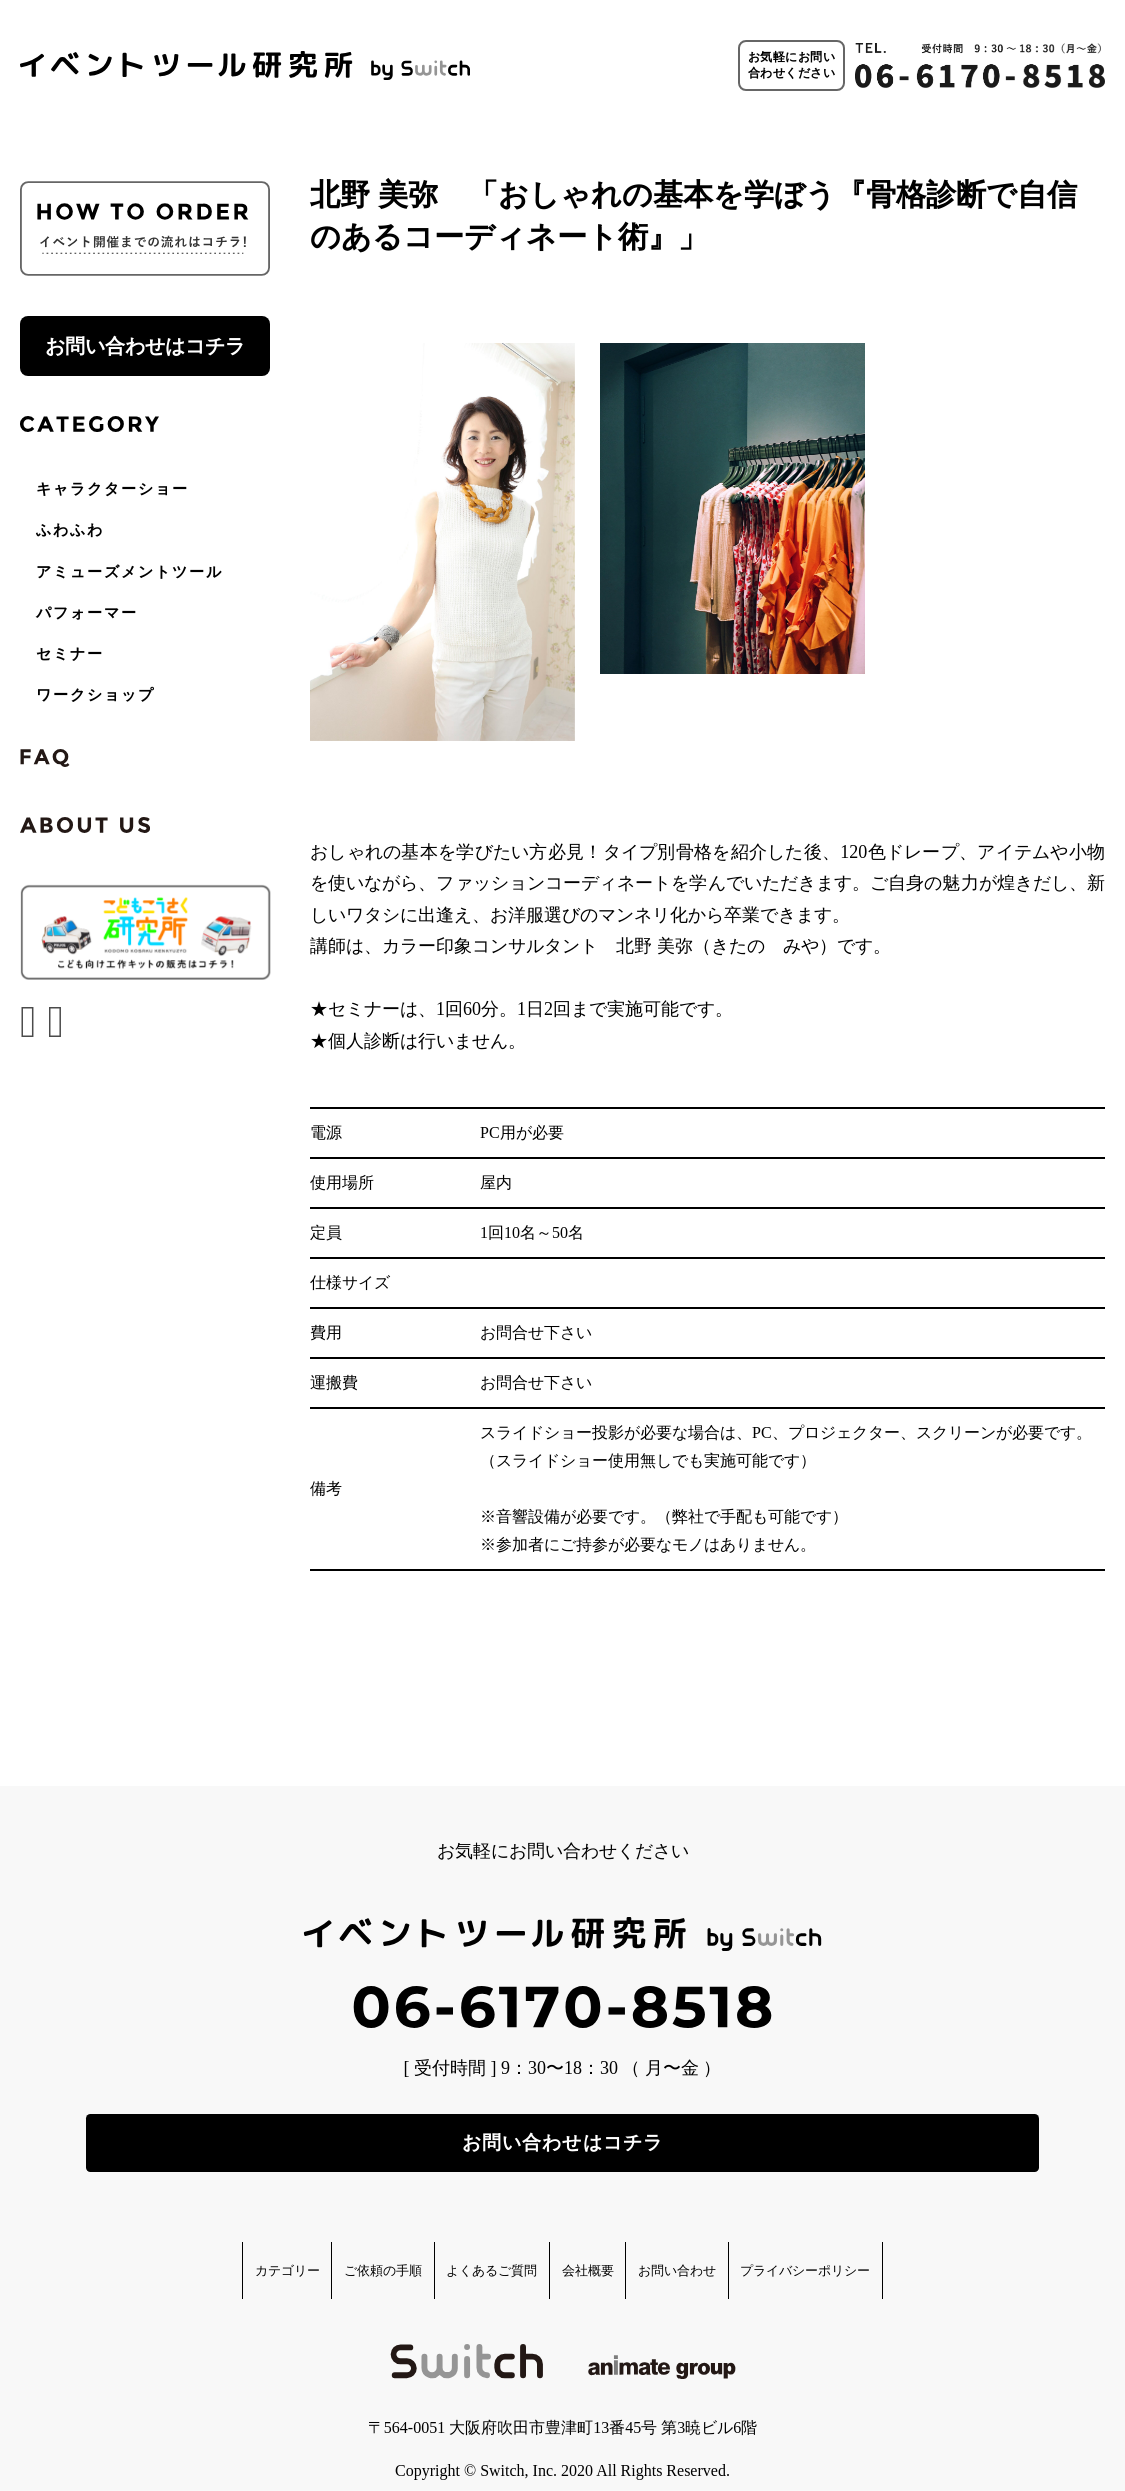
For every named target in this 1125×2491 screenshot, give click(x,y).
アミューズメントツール (129, 572)
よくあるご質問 (465, 2247)
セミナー (70, 654)
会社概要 (604, 2247)
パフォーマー (87, 613)
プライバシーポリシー (914, 2247)
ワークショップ (95, 695)
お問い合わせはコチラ (145, 346)
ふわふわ (70, 530)
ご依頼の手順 (310, 2247)
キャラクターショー (112, 489)
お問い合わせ (735, 2247)
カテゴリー (171, 2247)
